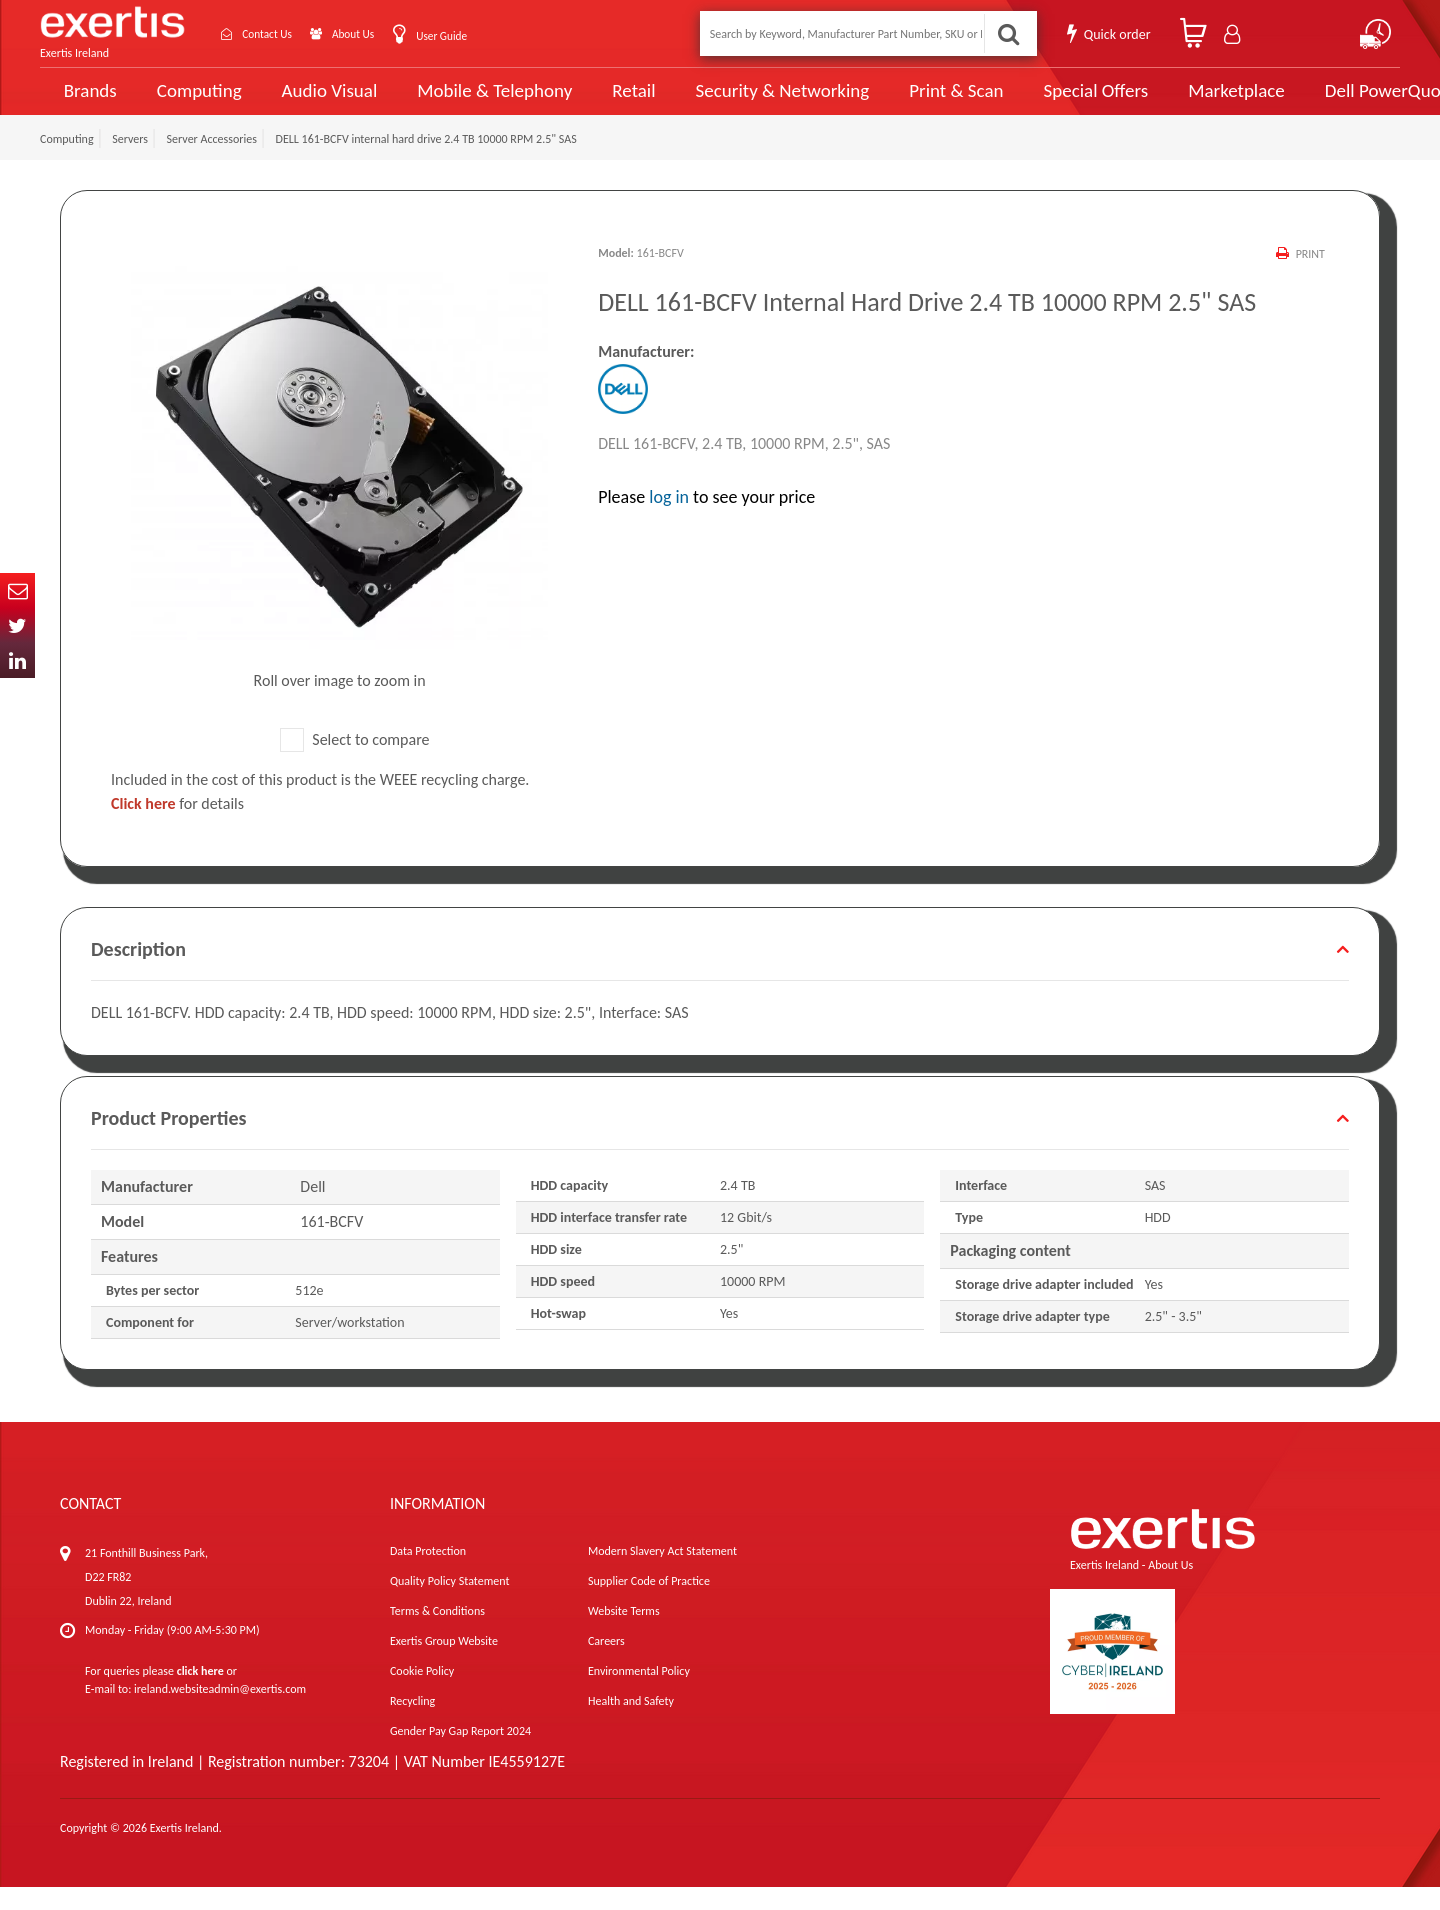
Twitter (17, 625)
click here (200, 1694)
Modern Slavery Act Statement (662, 1574)
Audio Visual (321, 102)
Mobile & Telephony (474, 102)
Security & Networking (747, 102)
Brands (86, 102)
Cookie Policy (422, 1694)
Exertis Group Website (444, 1664)
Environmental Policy (639, 1694)
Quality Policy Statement (449, 1604)
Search (1006, 33)
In (17, 660)
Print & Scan (908, 102)
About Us (382, 33)
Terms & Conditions (437, 1634)
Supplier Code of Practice (649, 1604)
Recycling (412, 1724)
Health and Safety (631, 1724)
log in (669, 520)
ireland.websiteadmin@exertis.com (220, 1712)
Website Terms (624, 1634)
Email (17, 590)
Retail (605, 102)
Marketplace (1172, 102)
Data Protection (428, 1574)
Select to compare (355, 761)
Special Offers (1037, 102)
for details (177, 826)
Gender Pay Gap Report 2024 (460, 1754)
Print (1309, 277)
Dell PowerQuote (1320, 102)
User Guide (482, 35)
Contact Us (280, 33)
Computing (195, 102)
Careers (606, 1664)
